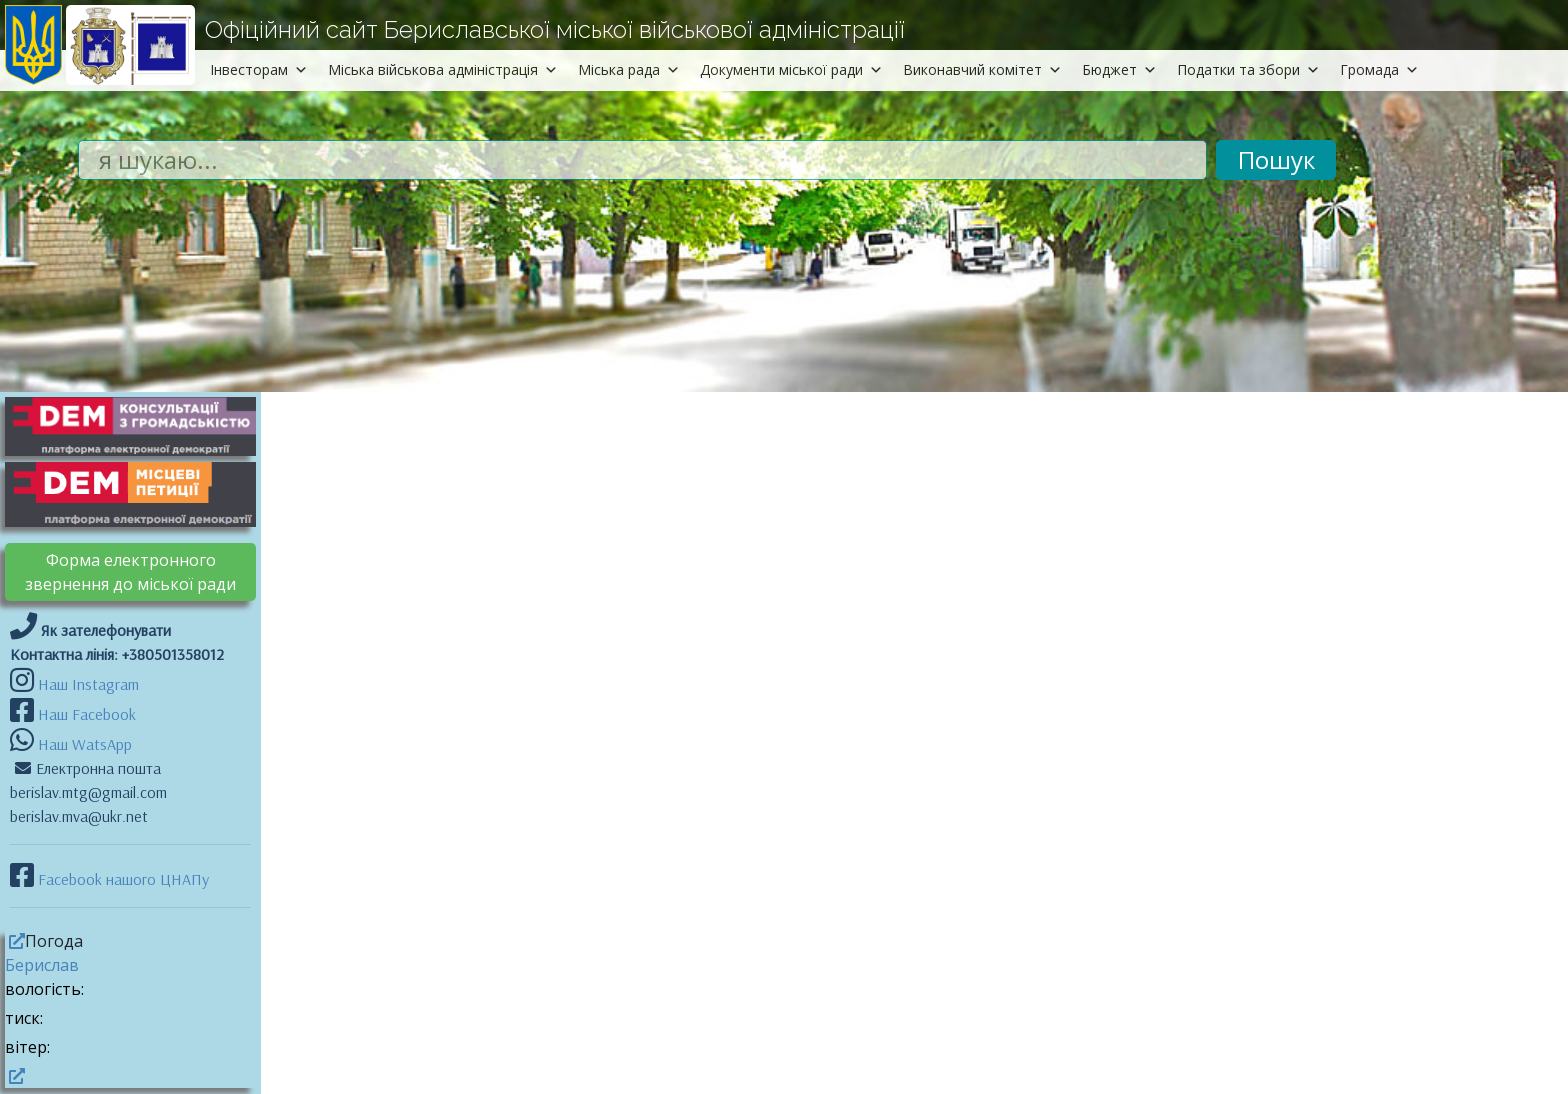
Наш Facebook (85, 714)
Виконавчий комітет (982, 69)
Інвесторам (259, 69)
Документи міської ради (791, 69)
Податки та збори (1248, 69)
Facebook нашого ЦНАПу (121, 879)
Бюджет (1119, 69)
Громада (1379, 69)
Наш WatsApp (83, 744)
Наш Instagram (88, 684)
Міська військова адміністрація (443, 69)
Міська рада (629, 69)
